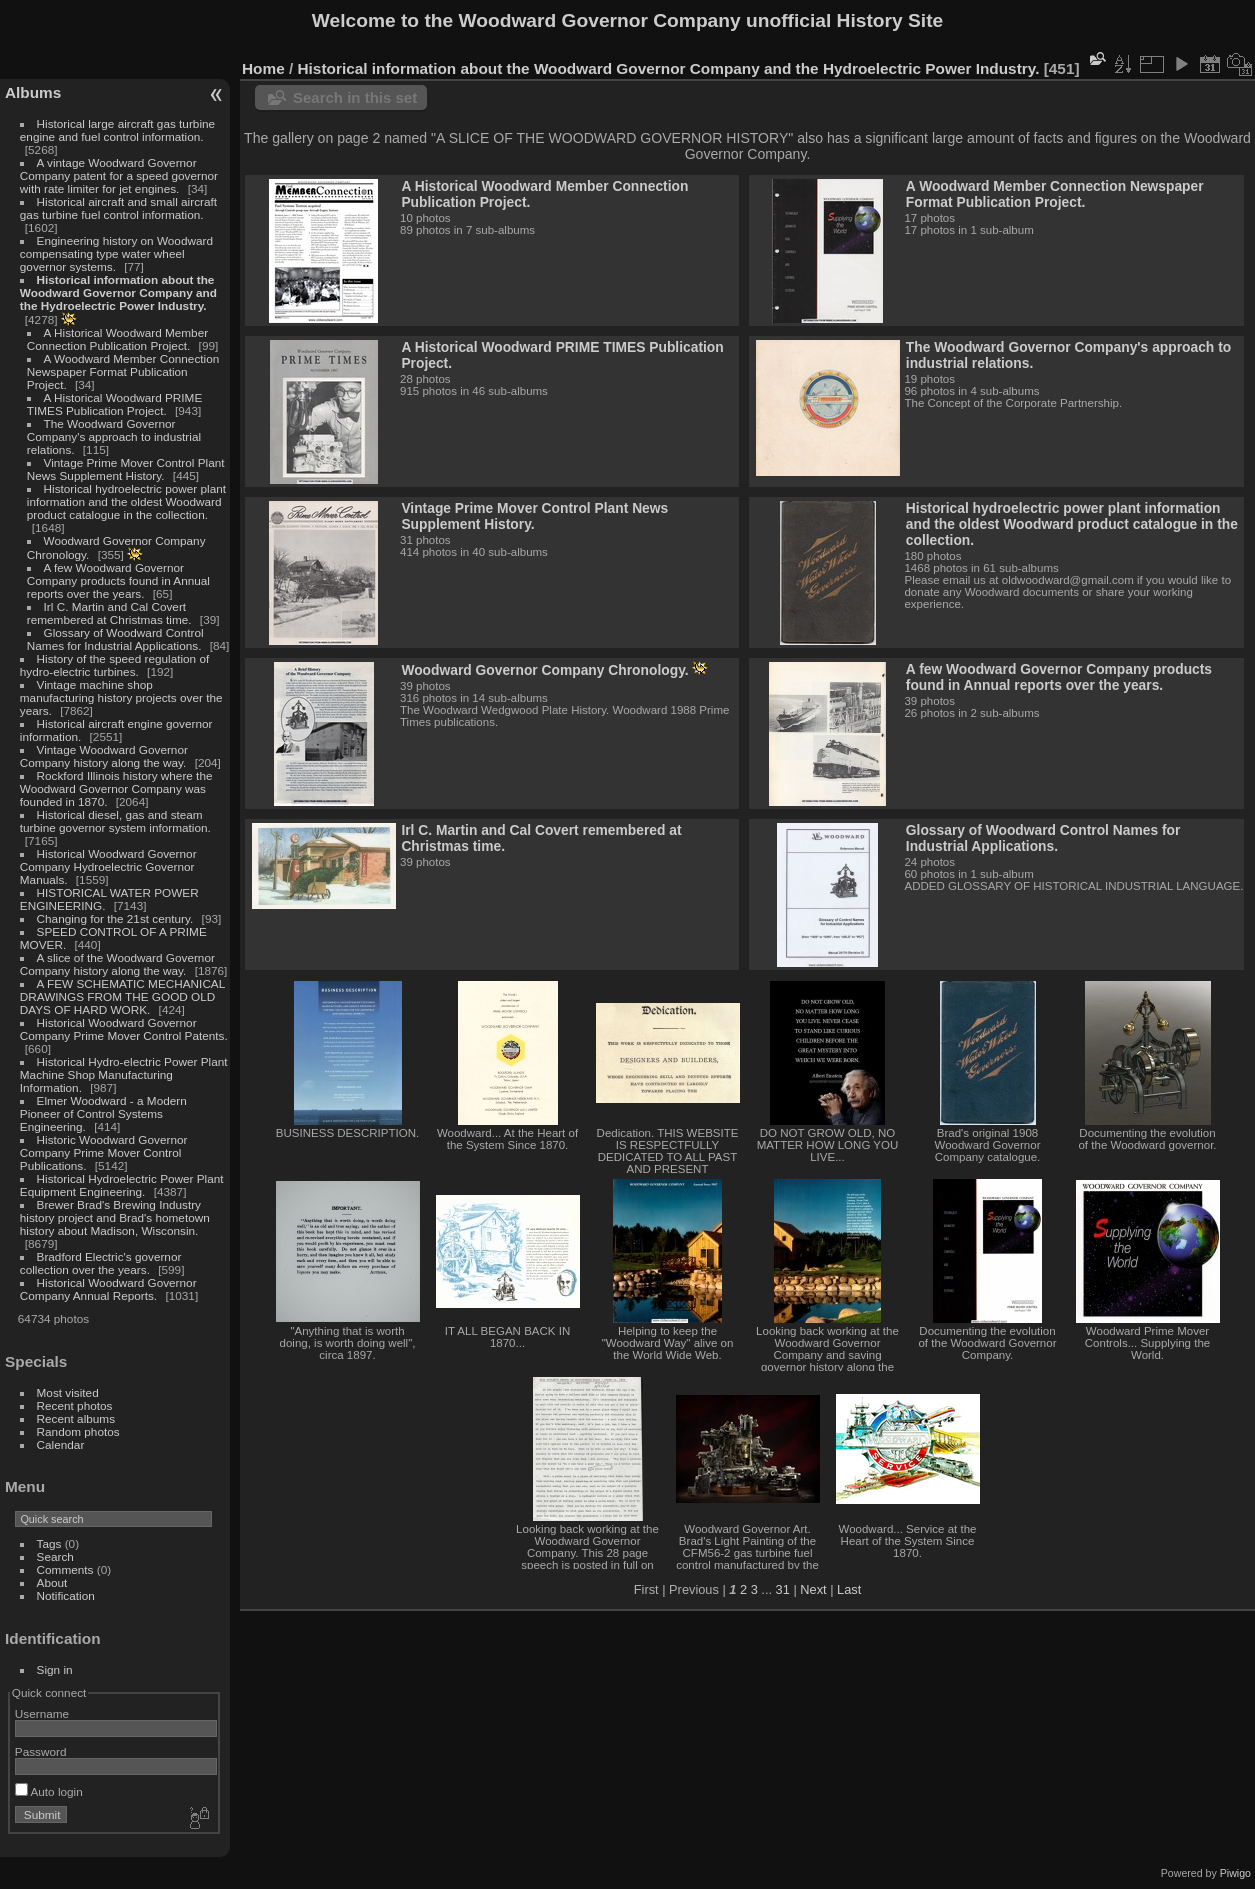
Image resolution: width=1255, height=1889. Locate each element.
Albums (33, 92)
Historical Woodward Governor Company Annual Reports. (108, 1289)
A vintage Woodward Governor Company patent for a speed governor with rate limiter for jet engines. (119, 175)
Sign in (55, 1669)
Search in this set (355, 97)
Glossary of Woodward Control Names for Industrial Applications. (115, 639)
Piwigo (1235, 1873)
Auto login (49, 1791)
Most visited (68, 1392)
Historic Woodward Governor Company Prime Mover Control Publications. (104, 1152)
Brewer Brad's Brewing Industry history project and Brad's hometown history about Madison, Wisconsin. (115, 1217)
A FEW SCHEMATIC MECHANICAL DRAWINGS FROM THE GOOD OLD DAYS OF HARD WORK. (122, 996)
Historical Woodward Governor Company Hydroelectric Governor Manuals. (108, 866)
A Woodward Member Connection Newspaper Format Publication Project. (123, 371)
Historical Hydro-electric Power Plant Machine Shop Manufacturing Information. (124, 1074)
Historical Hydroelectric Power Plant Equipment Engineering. (122, 1185)
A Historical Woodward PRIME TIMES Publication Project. (114, 404)
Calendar (61, 1444)
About (52, 1582)
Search (55, 1556)
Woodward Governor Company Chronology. (544, 670)
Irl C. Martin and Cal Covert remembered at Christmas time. (109, 613)
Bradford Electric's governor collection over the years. (101, 1263)
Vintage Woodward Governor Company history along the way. (104, 756)
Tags (49, 1543)
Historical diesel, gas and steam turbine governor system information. (115, 821)
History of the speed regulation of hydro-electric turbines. (114, 665)
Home (263, 68)
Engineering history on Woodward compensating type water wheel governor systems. (116, 253)
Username (42, 1713)
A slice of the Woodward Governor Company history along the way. (117, 964)
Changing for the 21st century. (115, 918)
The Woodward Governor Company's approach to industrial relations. (114, 436)
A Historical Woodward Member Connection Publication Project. (117, 339)
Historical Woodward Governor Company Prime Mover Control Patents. (124, 1029)
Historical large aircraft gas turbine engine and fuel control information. (117, 130)
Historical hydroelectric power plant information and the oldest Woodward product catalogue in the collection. (126, 501)
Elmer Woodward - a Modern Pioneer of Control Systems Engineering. (103, 1113)
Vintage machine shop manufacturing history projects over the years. (121, 697)
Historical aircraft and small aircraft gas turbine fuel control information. (118, 208)
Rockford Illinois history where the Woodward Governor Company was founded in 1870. (116, 788)
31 (783, 1589)
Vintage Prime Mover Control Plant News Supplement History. (126, 469)
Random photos (78, 1431)
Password (41, 1751)
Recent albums (76, 1418)
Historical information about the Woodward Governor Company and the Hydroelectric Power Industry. (118, 292)
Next (813, 1589)
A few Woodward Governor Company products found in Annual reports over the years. (118, 580)
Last (849, 1589)
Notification (66, 1595)
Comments (65, 1569)
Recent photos (75, 1405)
